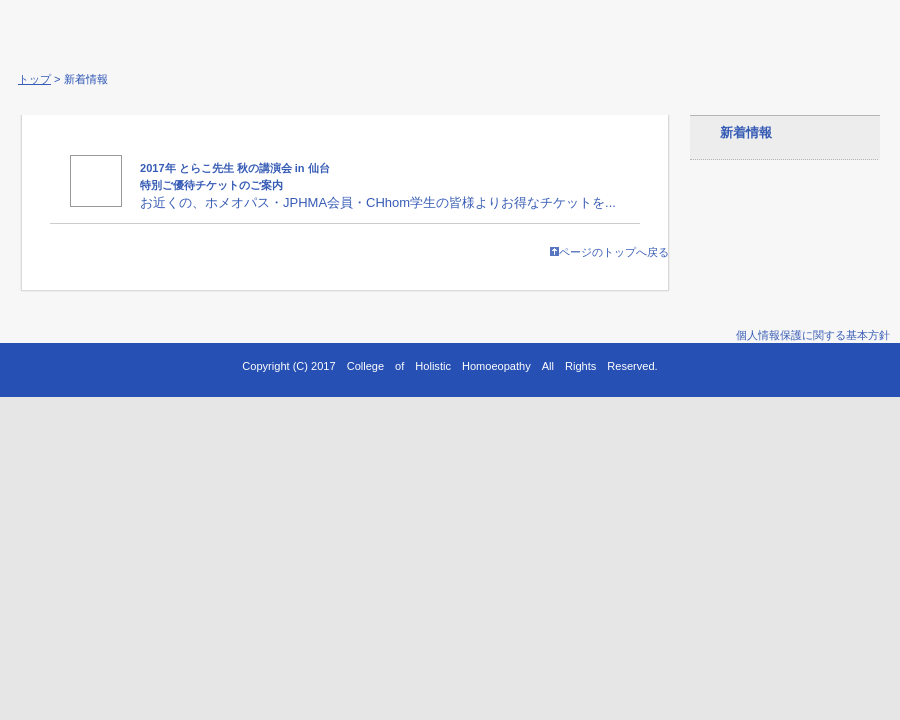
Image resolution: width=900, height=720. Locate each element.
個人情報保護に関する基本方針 (813, 335)
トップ (34, 79)
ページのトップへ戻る (609, 252)
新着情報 (746, 132)
